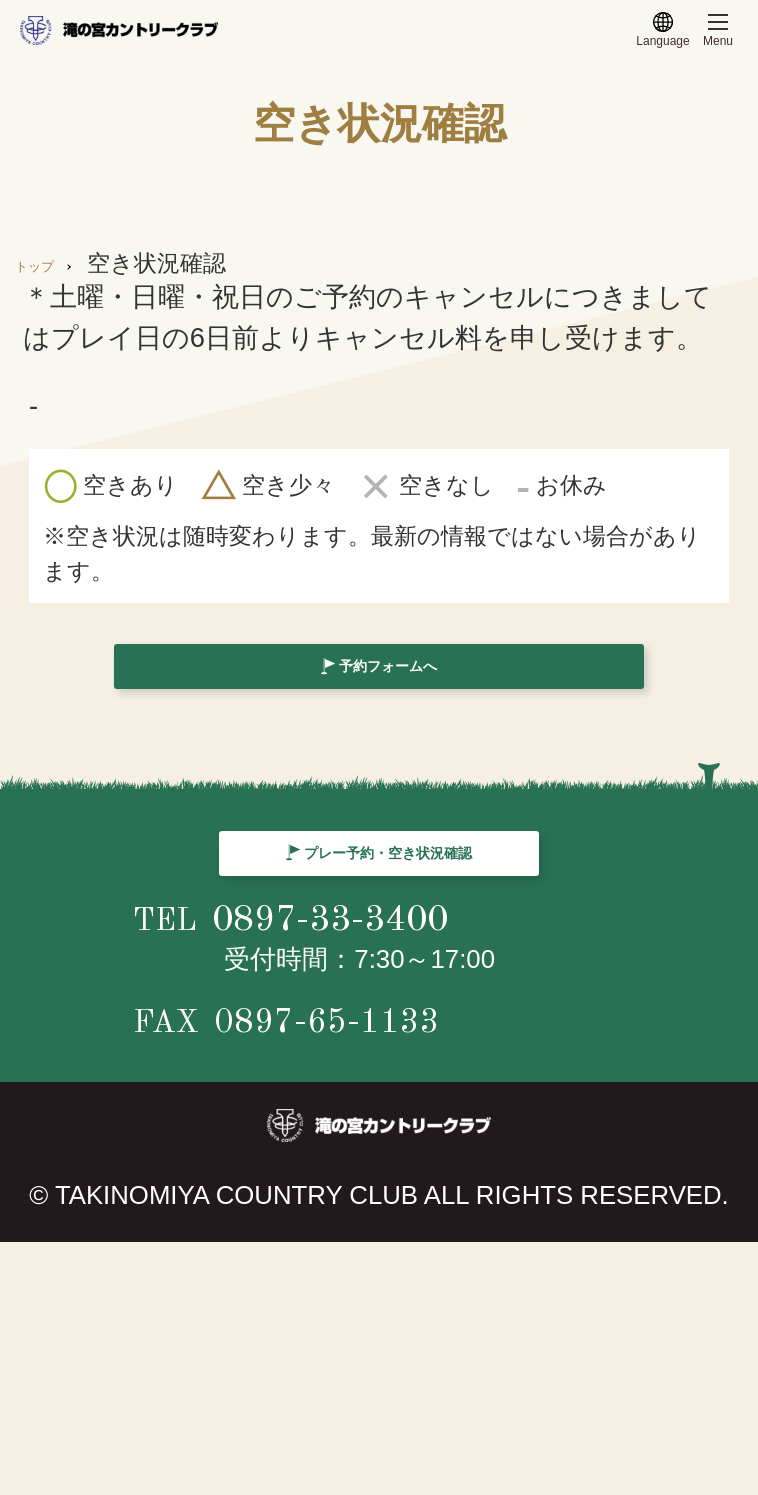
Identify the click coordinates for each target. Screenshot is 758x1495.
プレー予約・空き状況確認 (400, 997)
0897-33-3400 (416, 1162)
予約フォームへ (400, 696)
